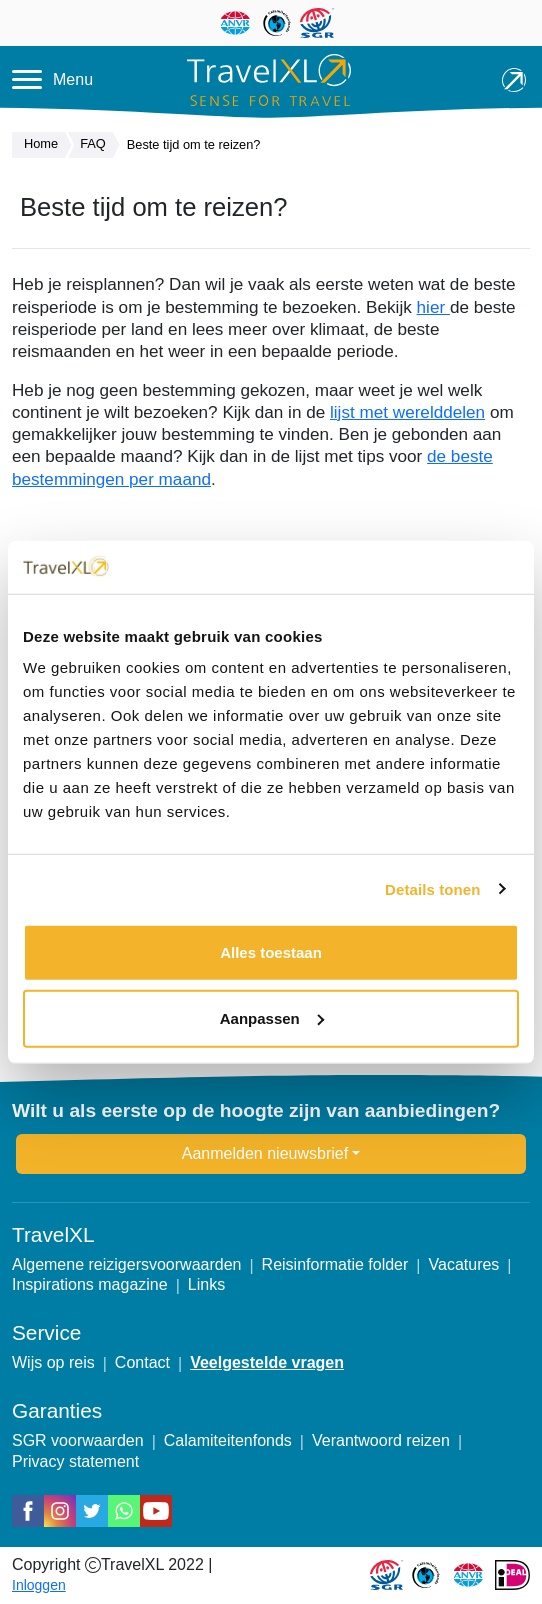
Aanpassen (272, 1017)
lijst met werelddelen (407, 412)
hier (433, 307)
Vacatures (464, 1264)
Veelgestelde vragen (267, 1362)
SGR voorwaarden (78, 1440)
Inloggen (39, 1585)
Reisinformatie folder (335, 1264)
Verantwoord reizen (381, 1440)
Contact (142, 1362)
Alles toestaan (271, 952)
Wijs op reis (53, 1362)
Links (206, 1284)
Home (46, 145)
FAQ (98, 145)
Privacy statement (75, 1461)
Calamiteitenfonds (228, 1440)
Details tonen (432, 888)
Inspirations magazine (90, 1284)
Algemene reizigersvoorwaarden (126, 1264)
